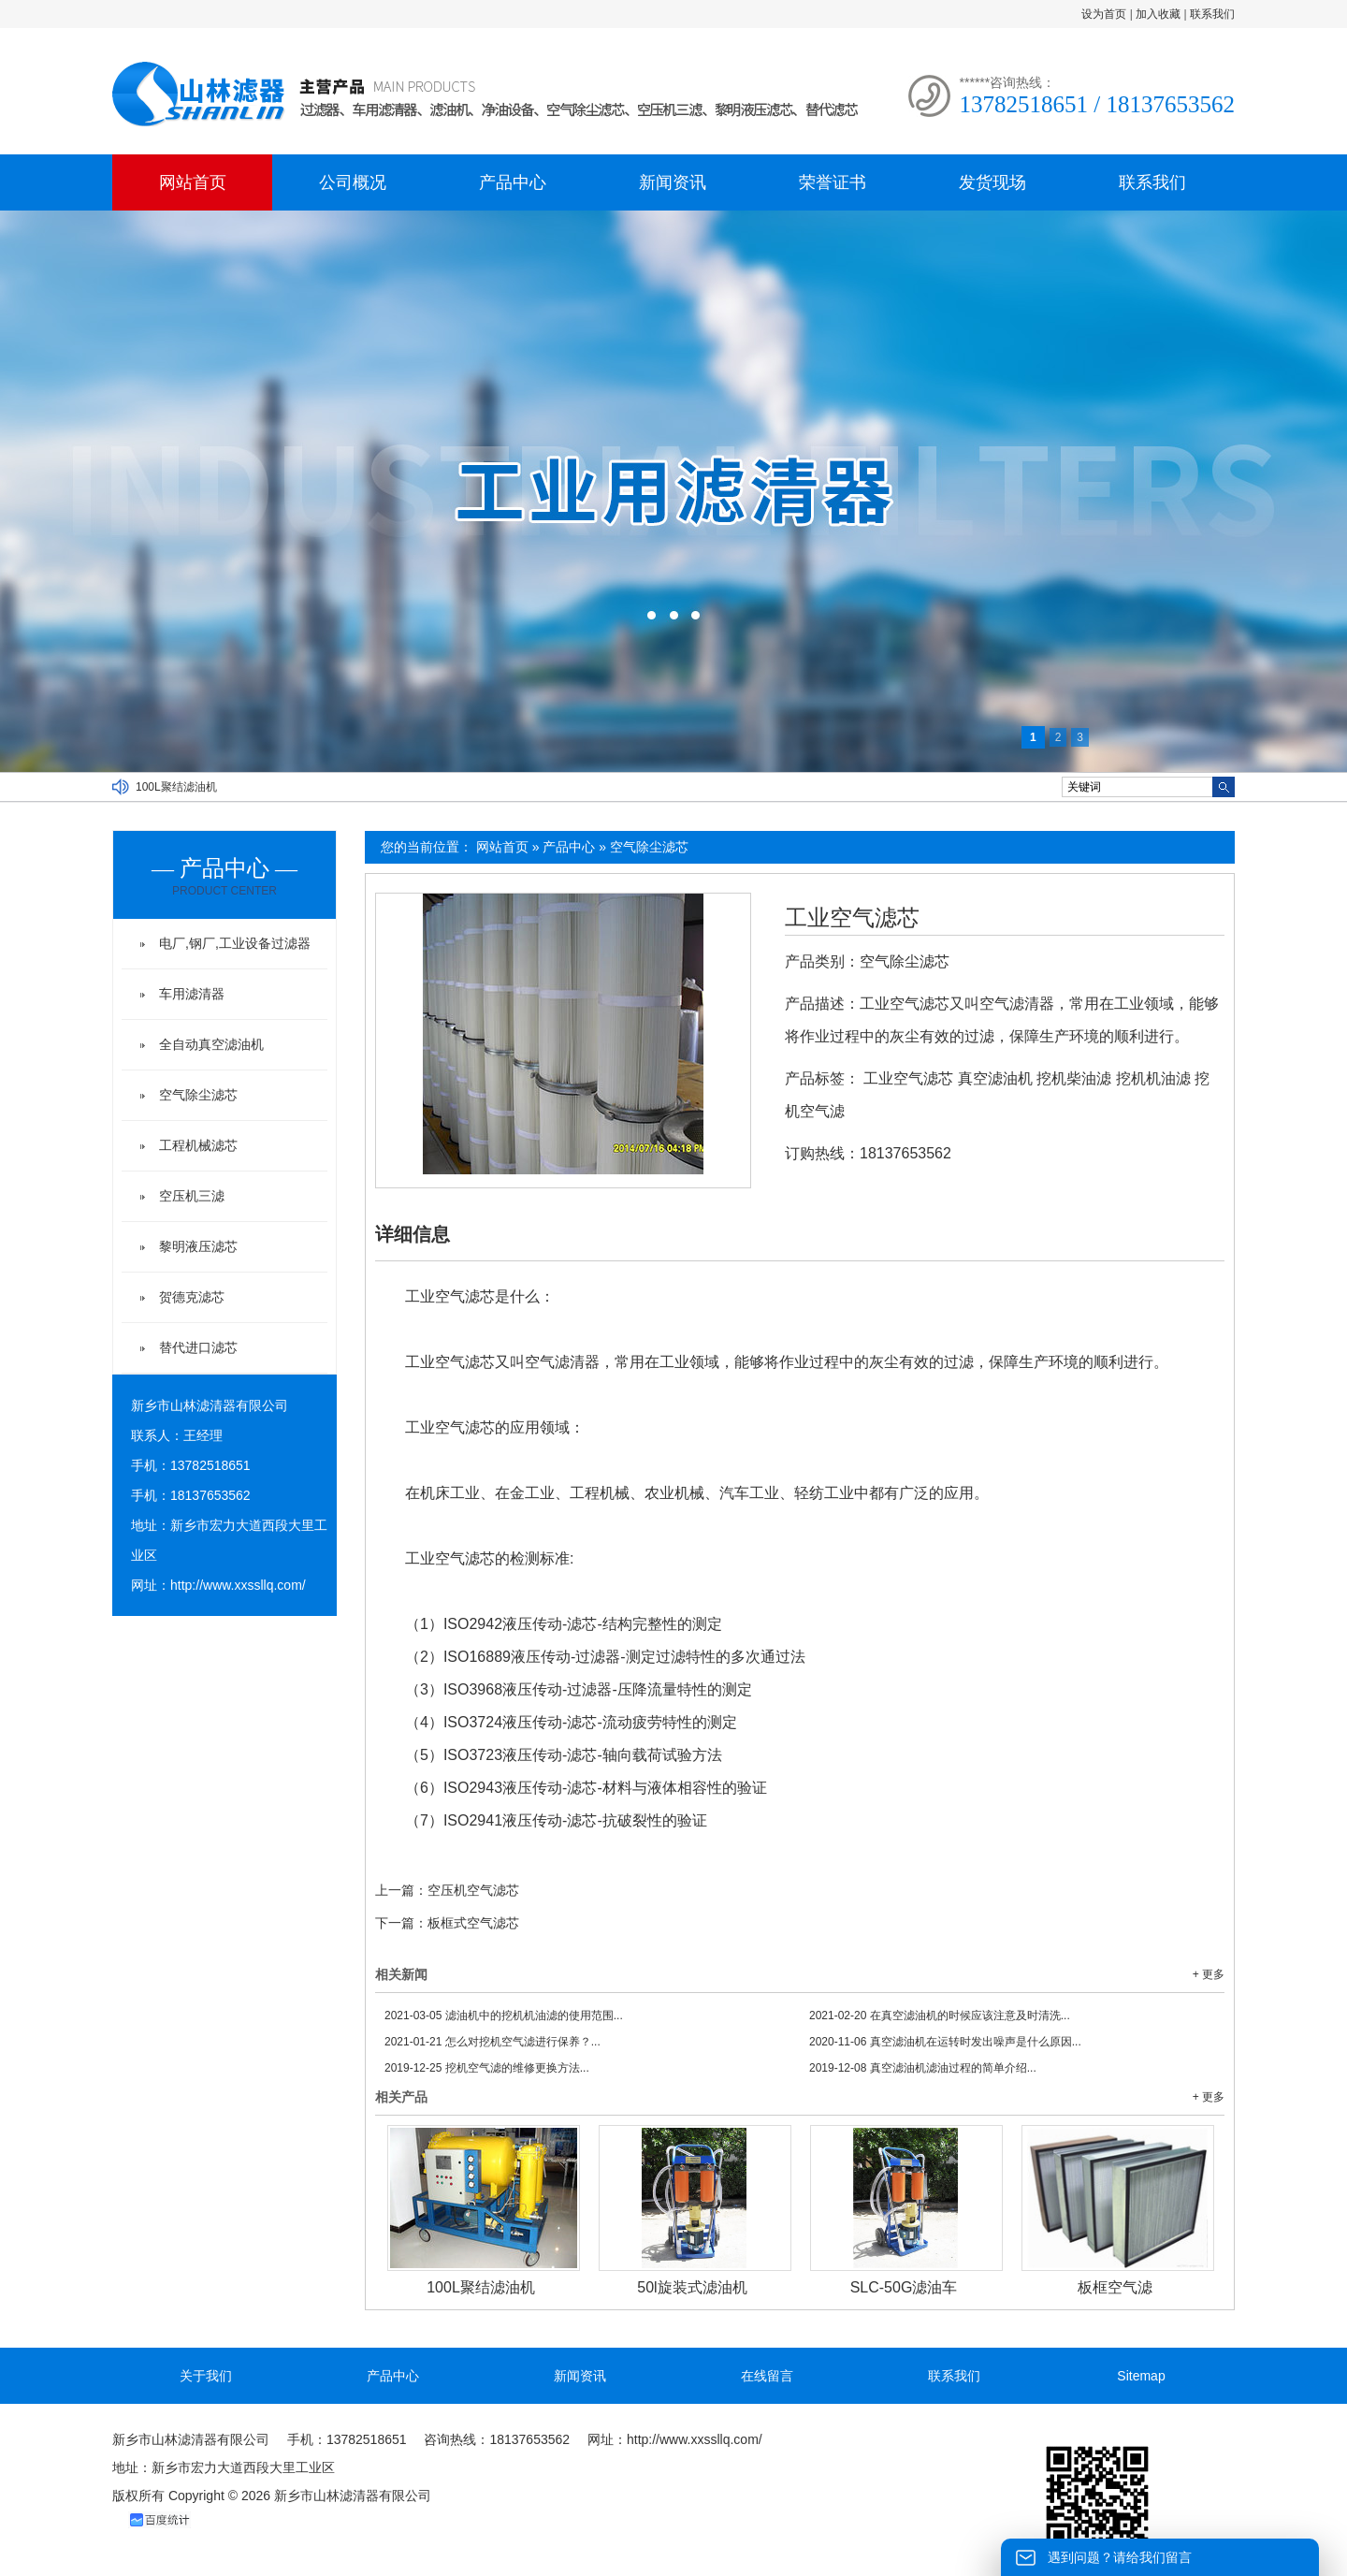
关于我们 (206, 2375)
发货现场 (992, 182)
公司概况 (352, 182)
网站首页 (192, 182)
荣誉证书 (832, 182)
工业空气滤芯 (852, 918)
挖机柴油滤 (1073, 1078)
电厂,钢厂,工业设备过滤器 (235, 943)
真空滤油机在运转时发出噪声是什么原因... (945, 2041)
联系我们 (1212, 14)
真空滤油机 (995, 1078)
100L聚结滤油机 (176, 786)
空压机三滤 (191, 1195)
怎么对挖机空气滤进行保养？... (492, 2041)
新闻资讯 (672, 182)
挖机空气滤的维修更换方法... (486, 2067)
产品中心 (512, 182)
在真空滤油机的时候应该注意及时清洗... (939, 2015)
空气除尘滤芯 (649, 846)
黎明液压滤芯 (198, 1246)
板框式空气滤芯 (473, 1922)
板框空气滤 (1115, 2287)
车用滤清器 (191, 993)
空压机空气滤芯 (473, 1890)
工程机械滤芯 (198, 1145)
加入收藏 (1158, 14)
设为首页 (1103, 14)
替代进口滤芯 (198, 1347)
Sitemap (1141, 2375)
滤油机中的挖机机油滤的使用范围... (503, 2015)
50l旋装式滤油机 (691, 2287)
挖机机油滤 (1153, 1078)
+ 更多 (1208, 1974)
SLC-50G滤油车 (904, 2287)
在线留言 (767, 2375)
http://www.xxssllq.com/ (238, 1585)
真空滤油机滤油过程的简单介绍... (922, 2067)
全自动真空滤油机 (211, 1044)
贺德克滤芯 (191, 1296)
